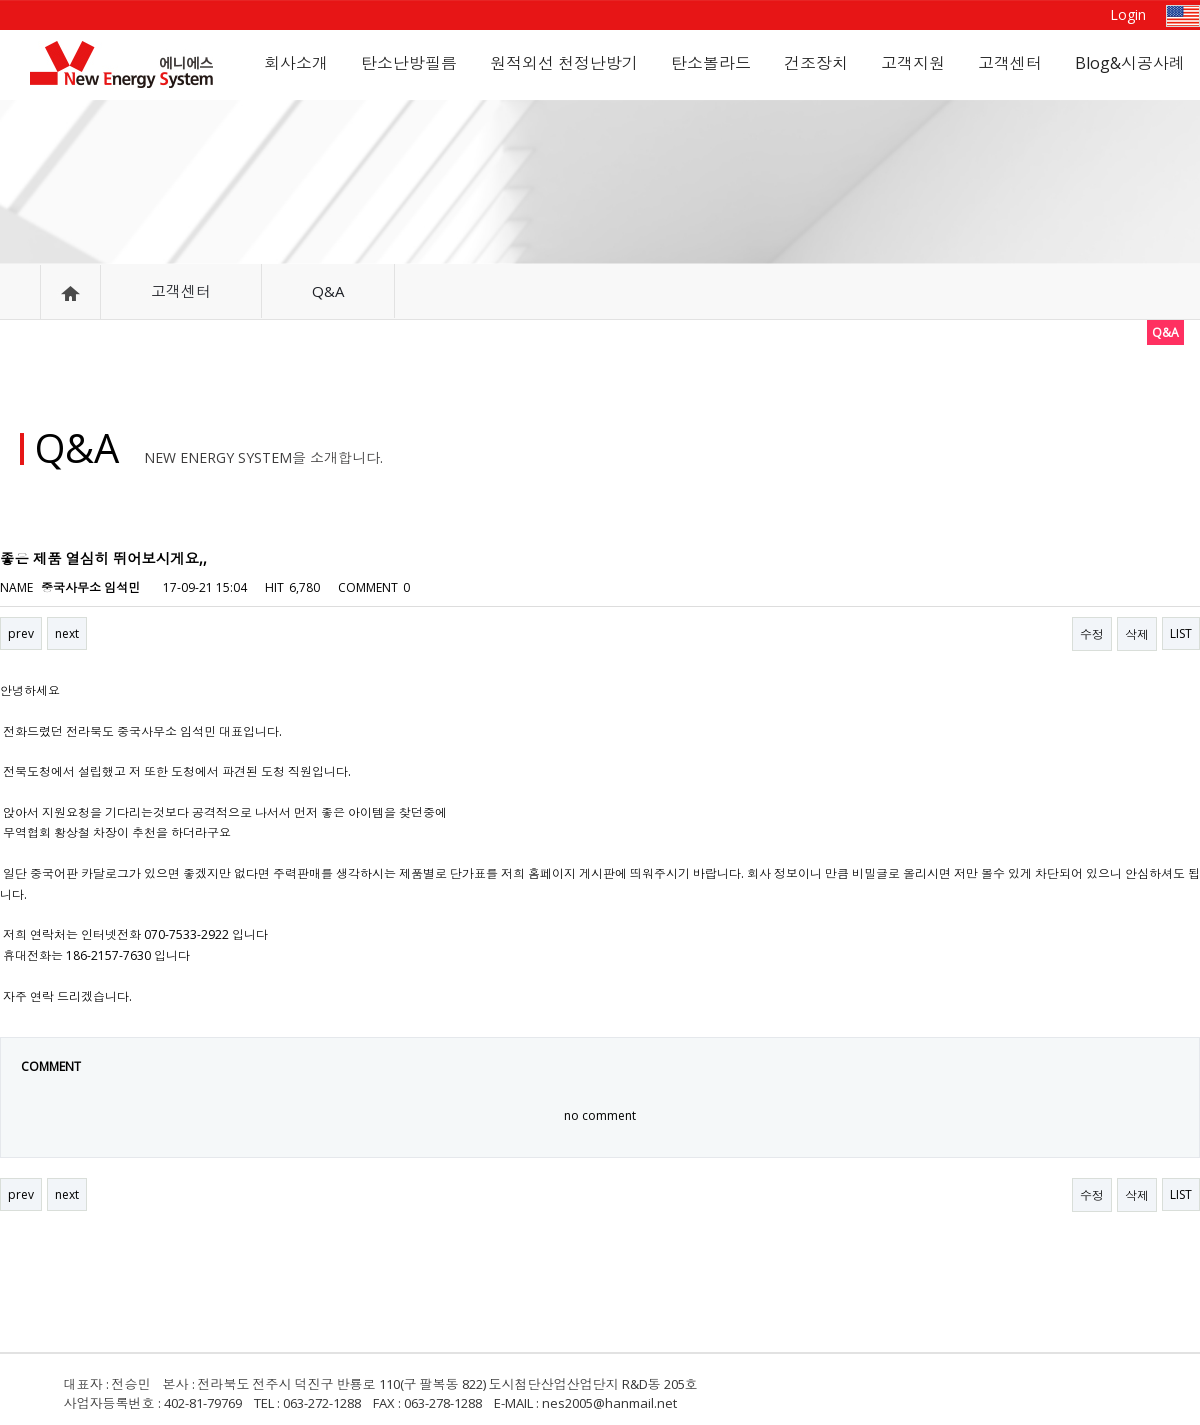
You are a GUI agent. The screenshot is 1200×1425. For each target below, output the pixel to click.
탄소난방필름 (409, 63)
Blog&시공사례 (1130, 63)
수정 (1092, 634)
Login (1128, 14)
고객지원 (913, 63)
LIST (1181, 633)
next (67, 633)
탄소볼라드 (711, 63)
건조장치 (816, 63)
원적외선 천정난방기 (564, 63)
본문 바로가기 (0, 0)
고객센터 (1010, 63)
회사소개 (296, 63)
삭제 (1137, 634)
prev (21, 633)
